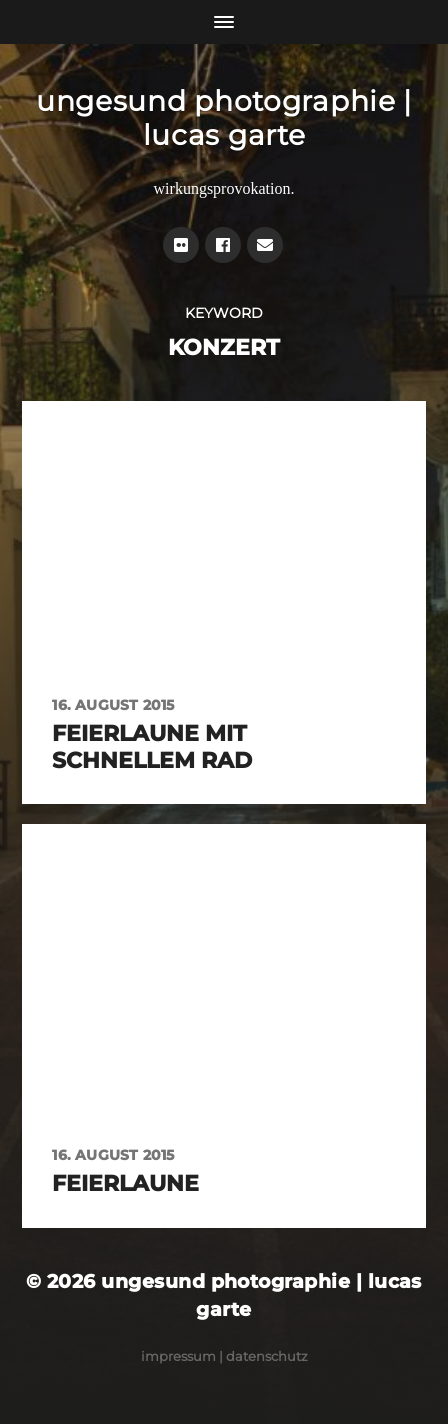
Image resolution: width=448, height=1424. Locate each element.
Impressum (178, 1356)
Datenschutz (267, 1356)
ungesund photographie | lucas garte (224, 118)
